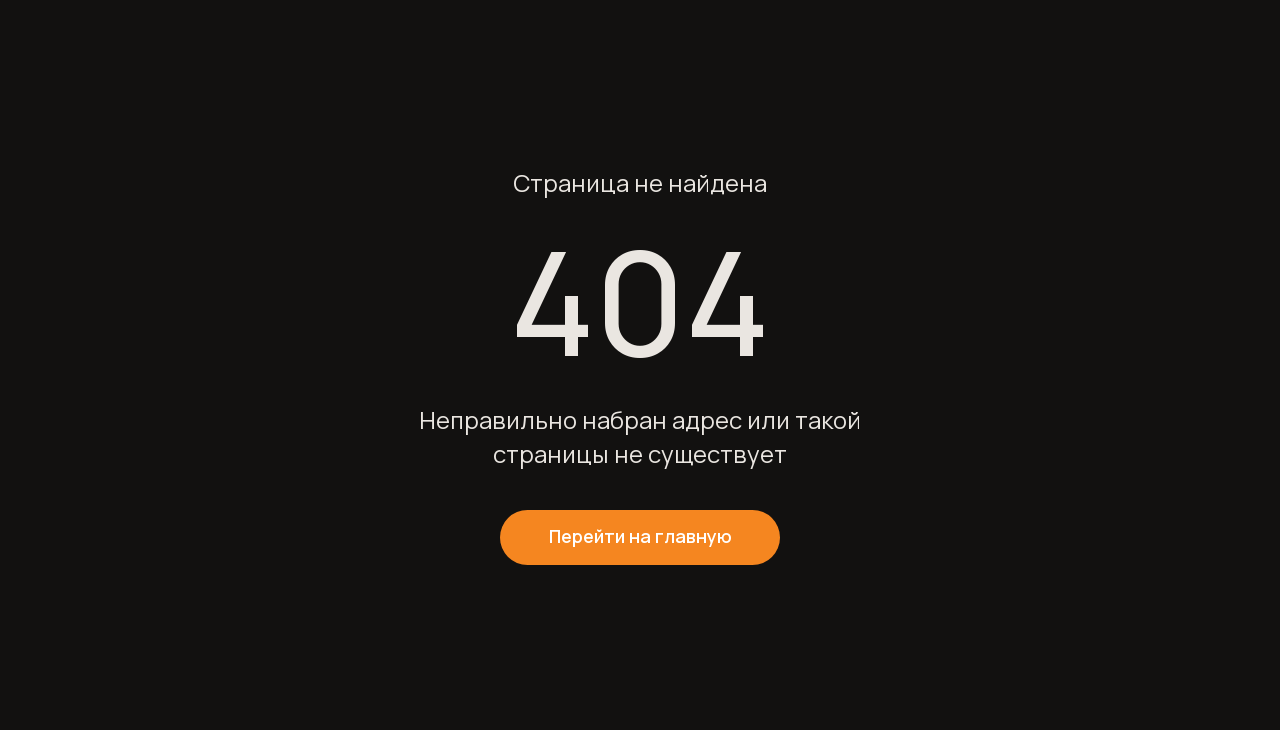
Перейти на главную (640, 536)
